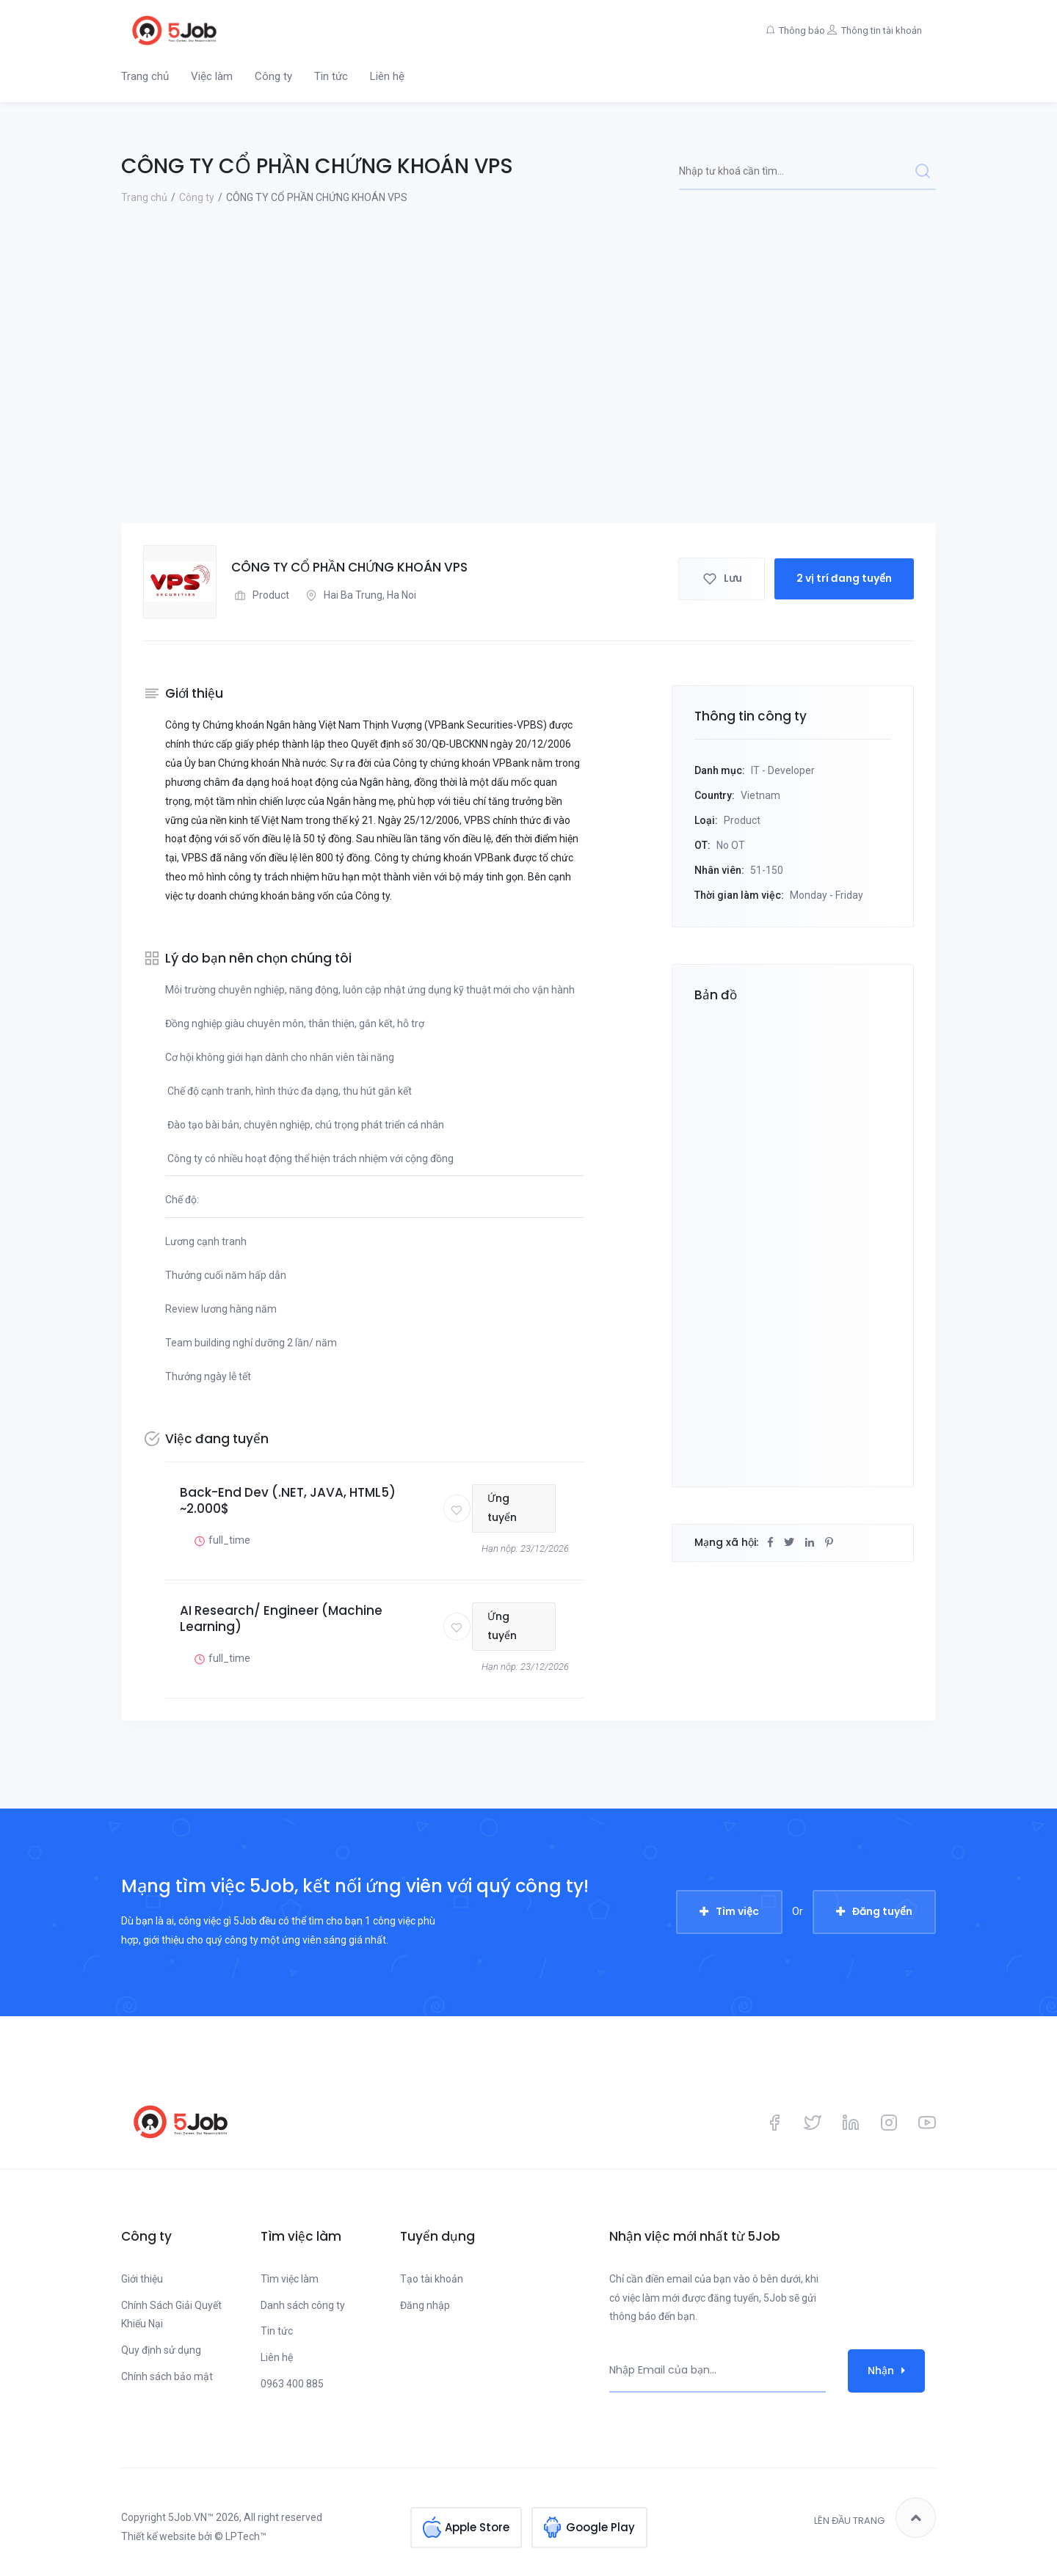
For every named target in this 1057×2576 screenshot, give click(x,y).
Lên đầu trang (875, 2517)
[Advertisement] (528, 413)
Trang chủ (145, 76)
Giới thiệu (142, 2279)
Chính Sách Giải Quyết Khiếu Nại (171, 2314)
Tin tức (331, 76)
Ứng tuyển (515, 1508)
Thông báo (774, 30)
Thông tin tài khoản (873, 30)
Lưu (721, 581)
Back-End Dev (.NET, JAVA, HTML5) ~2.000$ (288, 1500)
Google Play (600, 2517)
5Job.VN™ (191, 2517)
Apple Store (477, 2517)
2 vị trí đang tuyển (844, 581)
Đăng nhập (425, 2305)
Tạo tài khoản (431, 2279)
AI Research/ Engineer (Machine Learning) (281, 1618)
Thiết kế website (158, 2536)
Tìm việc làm (290, 2279)
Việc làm (212, 76)
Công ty (273, 76)
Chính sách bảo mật (167, 2376)
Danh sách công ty (303, 2305)
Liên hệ (387, 76)
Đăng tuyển (882, 1911)
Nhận (886, 2370)
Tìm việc (737, 1911)
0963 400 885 (292, 2384)
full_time (220, 1540)
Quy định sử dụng (161, 2350)
